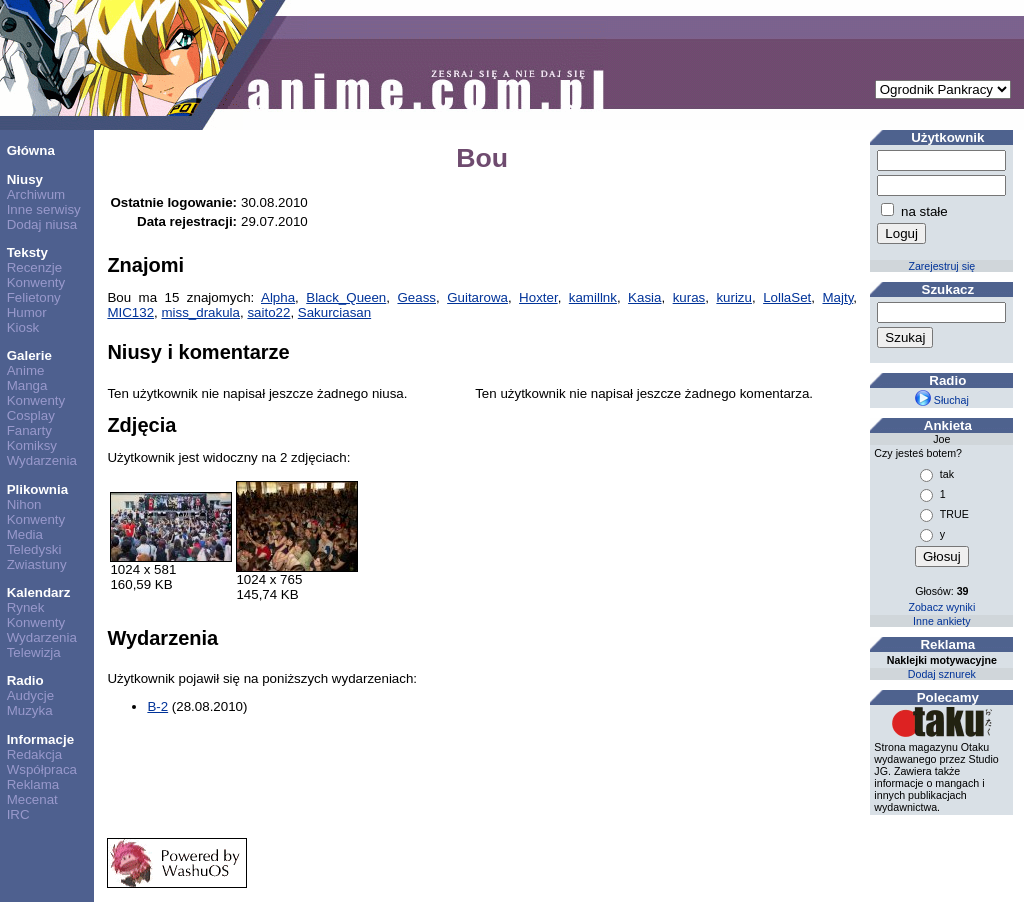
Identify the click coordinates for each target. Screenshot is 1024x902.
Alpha (278, 297)
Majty (837, 297)
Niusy (25, 179)
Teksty (27, 252)
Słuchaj (942, 400)
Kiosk (23, 327)
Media (25, 534)
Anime (26, 370)
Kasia (644, 297)
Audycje (30, 695)
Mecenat (32, 799)
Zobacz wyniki (941, 607)
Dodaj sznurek (942, 674)
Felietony (34, 297)
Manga (27, 385)
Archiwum (36, 194)
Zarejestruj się (941, 266)
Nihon (24, 504)
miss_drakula (200, 312)
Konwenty (36, 282)
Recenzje (35, 267)
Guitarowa (477, 297)
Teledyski (34, 549)
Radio (25, 680)
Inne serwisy (44, 209)
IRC (18, 814)
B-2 (157, 706)
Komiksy (32, 445)
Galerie (29, 355)
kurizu (734, 297)
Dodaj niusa (42, 224)
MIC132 (130, 312)
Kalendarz (39, 592)
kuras (689, 297)
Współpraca (42, 769)
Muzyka (30, 710)
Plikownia (37, 489)
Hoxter (538, 297)
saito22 (268, 312)
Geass (416, 297)
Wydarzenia (42, 460)
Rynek (26, 607)
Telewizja (34, 652)
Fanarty (29, 430)
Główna (31, 150)
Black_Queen (346, 297)
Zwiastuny (37, 564)
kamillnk (593, 297)
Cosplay (31, 415)
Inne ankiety (941, 621)
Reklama (33, 784)
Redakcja (35, 754)
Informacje (40, 739)
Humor (27, 312)
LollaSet (787, 297)
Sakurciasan (334, 312)
